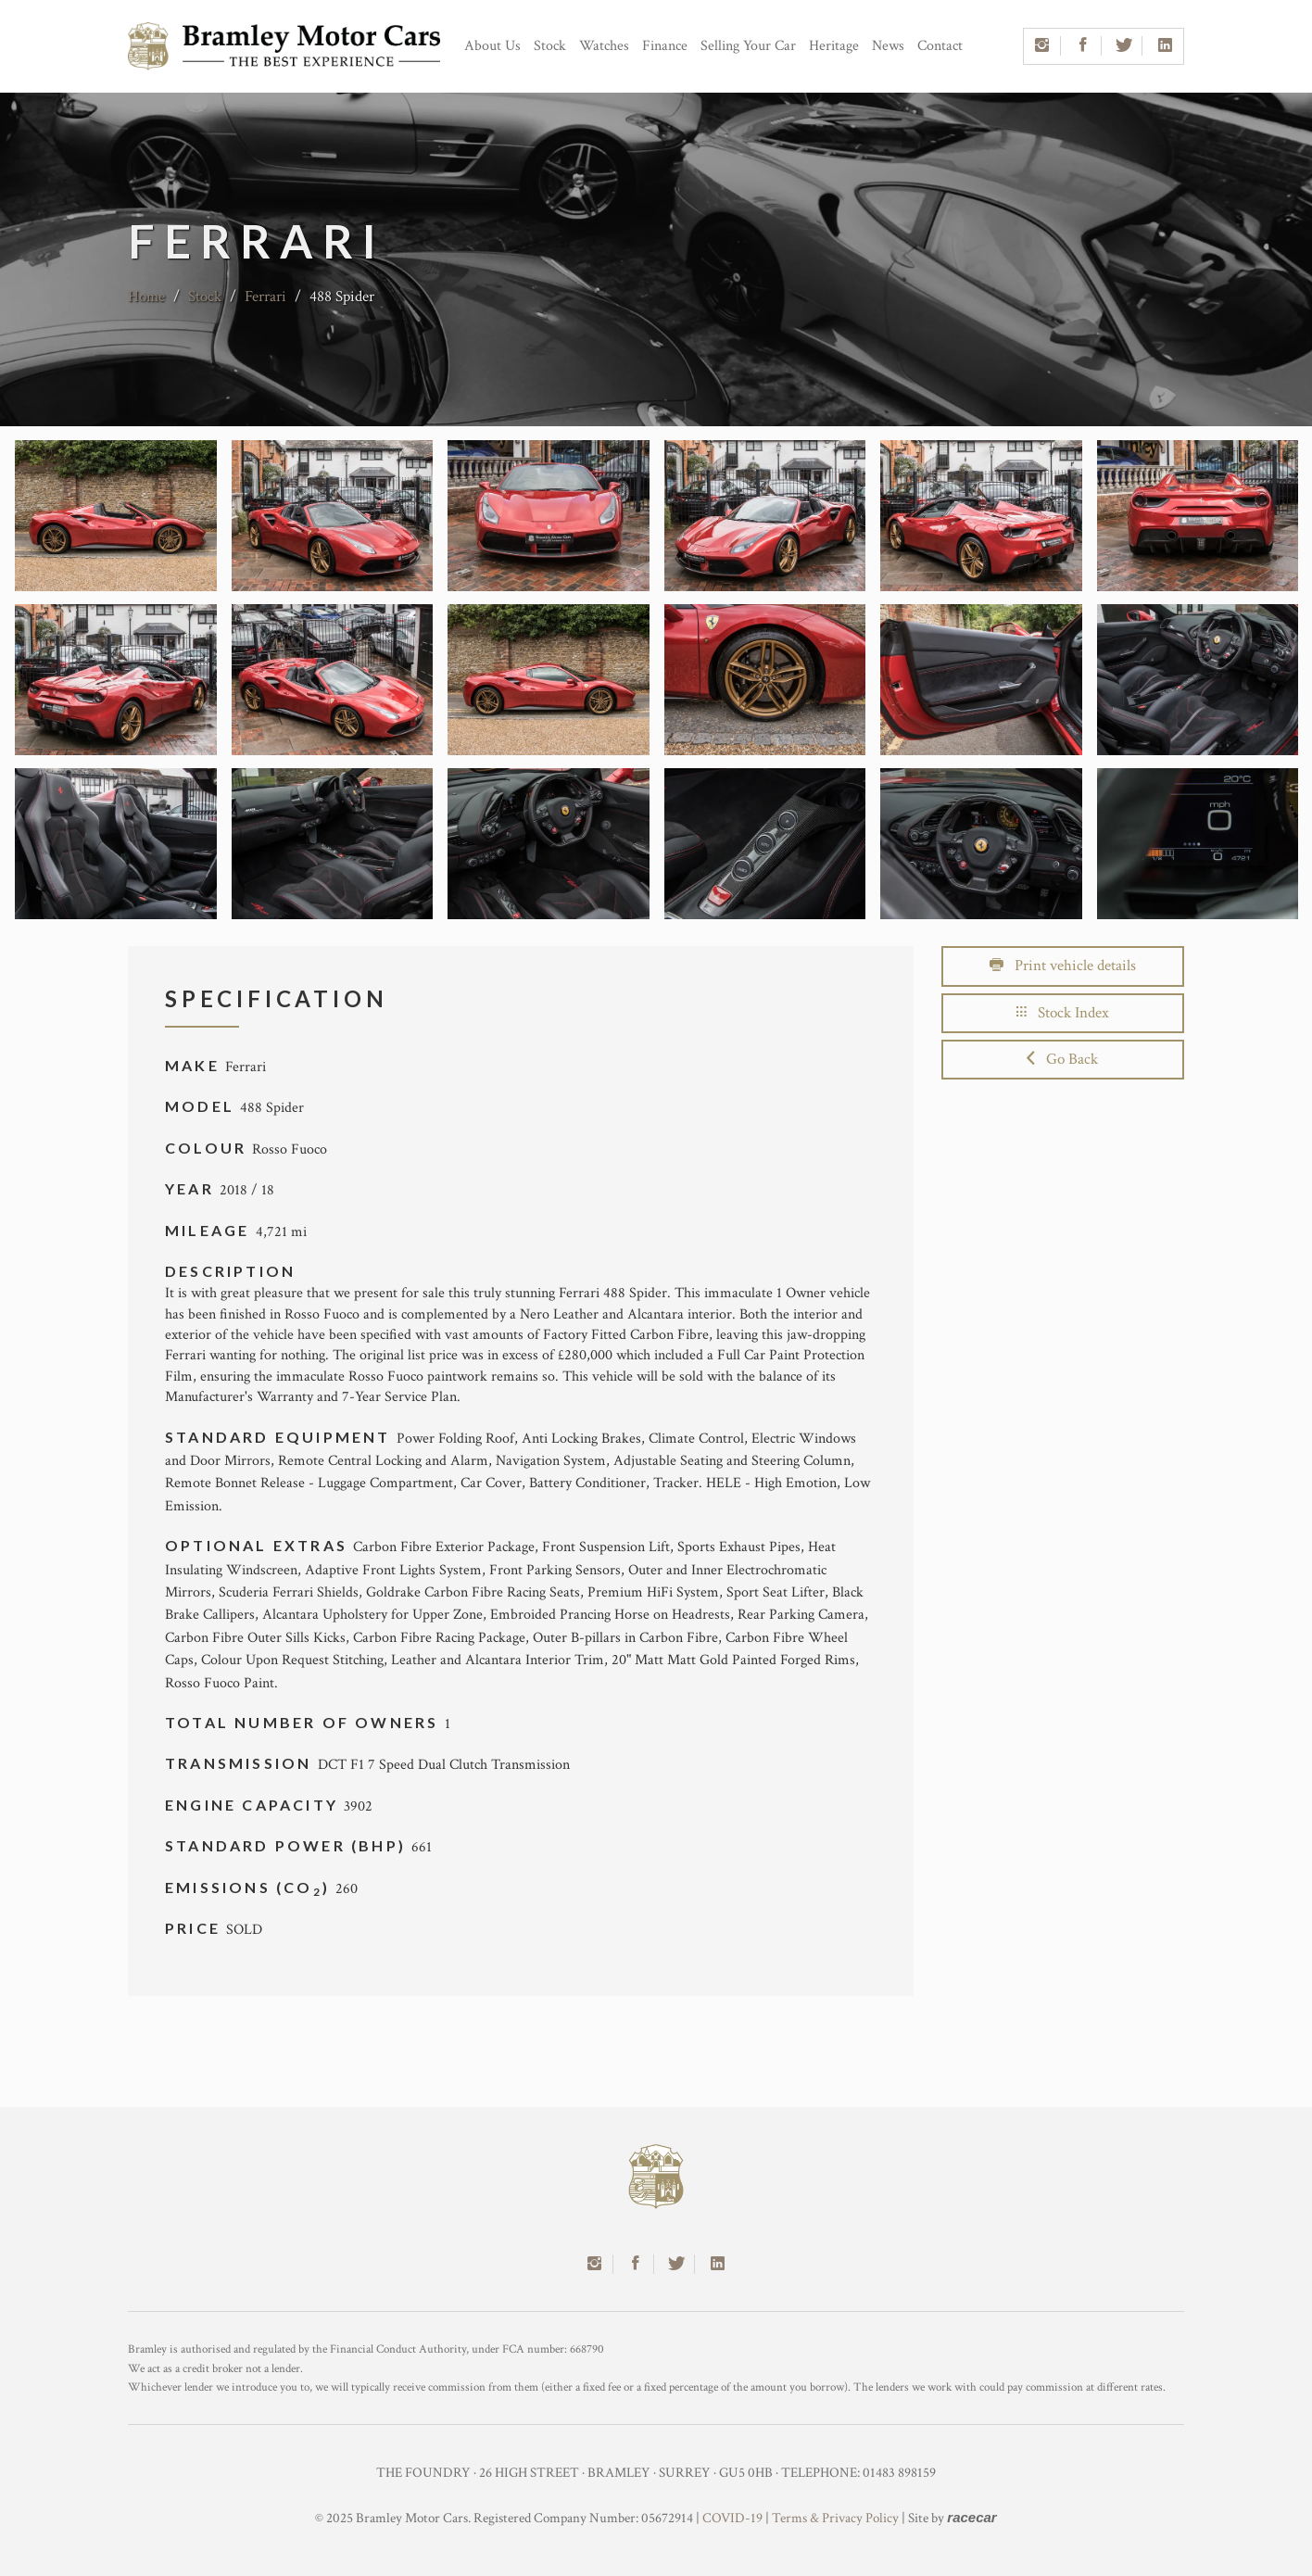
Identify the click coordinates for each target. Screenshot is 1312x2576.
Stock (550, 46)
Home (146, 296)
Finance (665, 46)
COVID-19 (732, 2518)
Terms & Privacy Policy (835, 2518)
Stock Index (1062, 1013)
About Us (492, 46)
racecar (971, 2517)
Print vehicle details (1063, 965)
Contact (940, 46)
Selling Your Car (748, 46)
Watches (604, 46)
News (888, 46)
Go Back (1062, 1059)
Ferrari (265, 296)
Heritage (834, 46)
